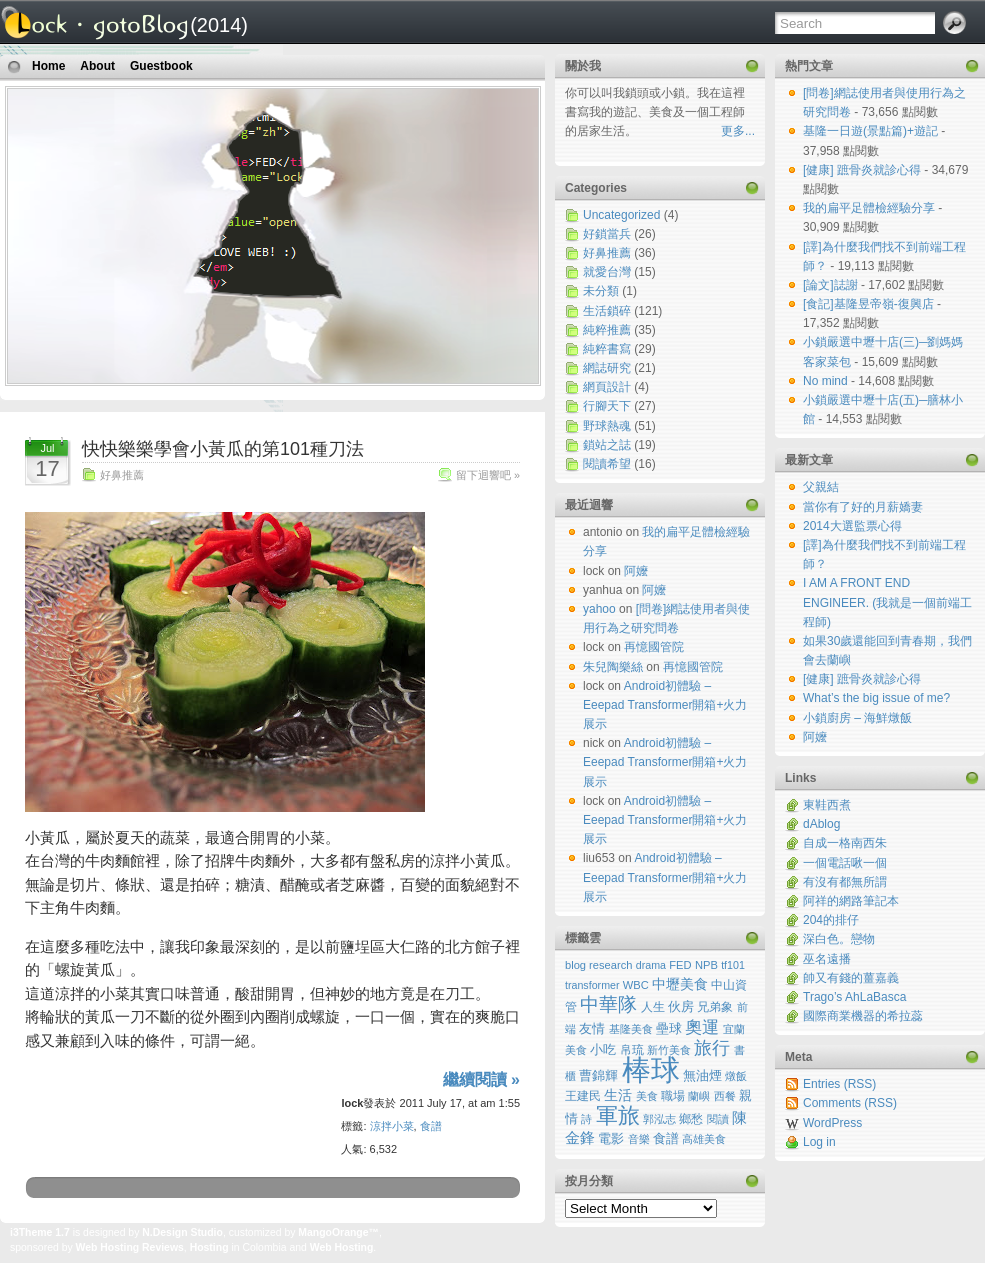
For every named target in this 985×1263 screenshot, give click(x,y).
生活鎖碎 (607, 311)
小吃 (603, 1049)
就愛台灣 (607, 272)
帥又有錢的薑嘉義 (851, 978)
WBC (636, 985)
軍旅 (618, 1115)
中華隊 (608, 1004)
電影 (611, 1139)
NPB (706, 965)
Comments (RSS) (850, 1103)
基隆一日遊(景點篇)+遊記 (872, 131)
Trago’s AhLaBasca (854, 997)
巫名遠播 (827, 959)
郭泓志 (659, 1119)
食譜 (431, 1126)
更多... (738, 131)
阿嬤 (815, 737)
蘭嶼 (699, 1096)
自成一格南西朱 (845, 843)
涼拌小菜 (392, 1126)
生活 (618, 1095)
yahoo (599, 609)
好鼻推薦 (122, 475)
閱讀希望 (607, 464)
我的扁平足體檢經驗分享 (870, 208)
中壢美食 (680, 984)
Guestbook (161, 66)
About (97, 66)
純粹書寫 (607, 349)
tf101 (733, 965)
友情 (592, 1028)
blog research (598, 965)
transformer (592, 985)
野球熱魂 (607, 426)
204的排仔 (831, 920)
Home (48, 66)
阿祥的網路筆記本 (851, 901)
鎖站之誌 (607, 445)
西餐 (725, 1096)
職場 (673, 1095)
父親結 (821, 487)
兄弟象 (715, 1006)
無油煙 (702, 1076)
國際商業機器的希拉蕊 (863, 1016)
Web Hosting (342, 1247)
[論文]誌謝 (832, 285)
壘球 (669, 1029)
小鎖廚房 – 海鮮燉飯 (857, 718)
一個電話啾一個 (845, 863)
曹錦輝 (598, 1076)
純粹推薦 (607, 330)
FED (680, 965)
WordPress (832, 1123)
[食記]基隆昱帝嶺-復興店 (870, 304)
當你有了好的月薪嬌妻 (863, 507)
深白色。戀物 (839, 939)
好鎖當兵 (607, 234)
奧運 (702, 1027)
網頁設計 (607, 387)
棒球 (651, 1069)
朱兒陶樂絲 (613, 667)
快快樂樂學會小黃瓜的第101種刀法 (223, 449)
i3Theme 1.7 (40, 1232)
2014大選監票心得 (852, 526)
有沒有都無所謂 (845, 882)
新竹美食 (669, 1050)
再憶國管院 (654, 647)
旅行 (712, 1048)
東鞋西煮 (827, 805)
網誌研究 (607, 368)
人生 (653, 1007)
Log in (819, 1142)
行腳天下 (607, 406)
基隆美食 (631, 1029)
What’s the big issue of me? (876, 698)
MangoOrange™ (338, 1232)
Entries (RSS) (839, 1084)
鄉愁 (691, 1119)
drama (651, 965)
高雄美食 (704, 1139)
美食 (647, 1096)
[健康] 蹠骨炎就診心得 (863, 170)
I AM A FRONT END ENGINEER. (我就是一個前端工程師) (887, 602)
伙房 (681, 1006)
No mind (827, 381)
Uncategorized (621, 215)
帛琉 (632, 1049)
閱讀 (718, 1119)
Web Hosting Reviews (130, 1247)
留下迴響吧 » (488, 475)
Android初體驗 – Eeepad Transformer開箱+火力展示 (665, 705)
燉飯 (736, 1076)
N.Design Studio (182, 1232)
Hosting (209, 1247)
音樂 (639, 1139)
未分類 (601, 291)
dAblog (821, 824)
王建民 (583, 1095)
